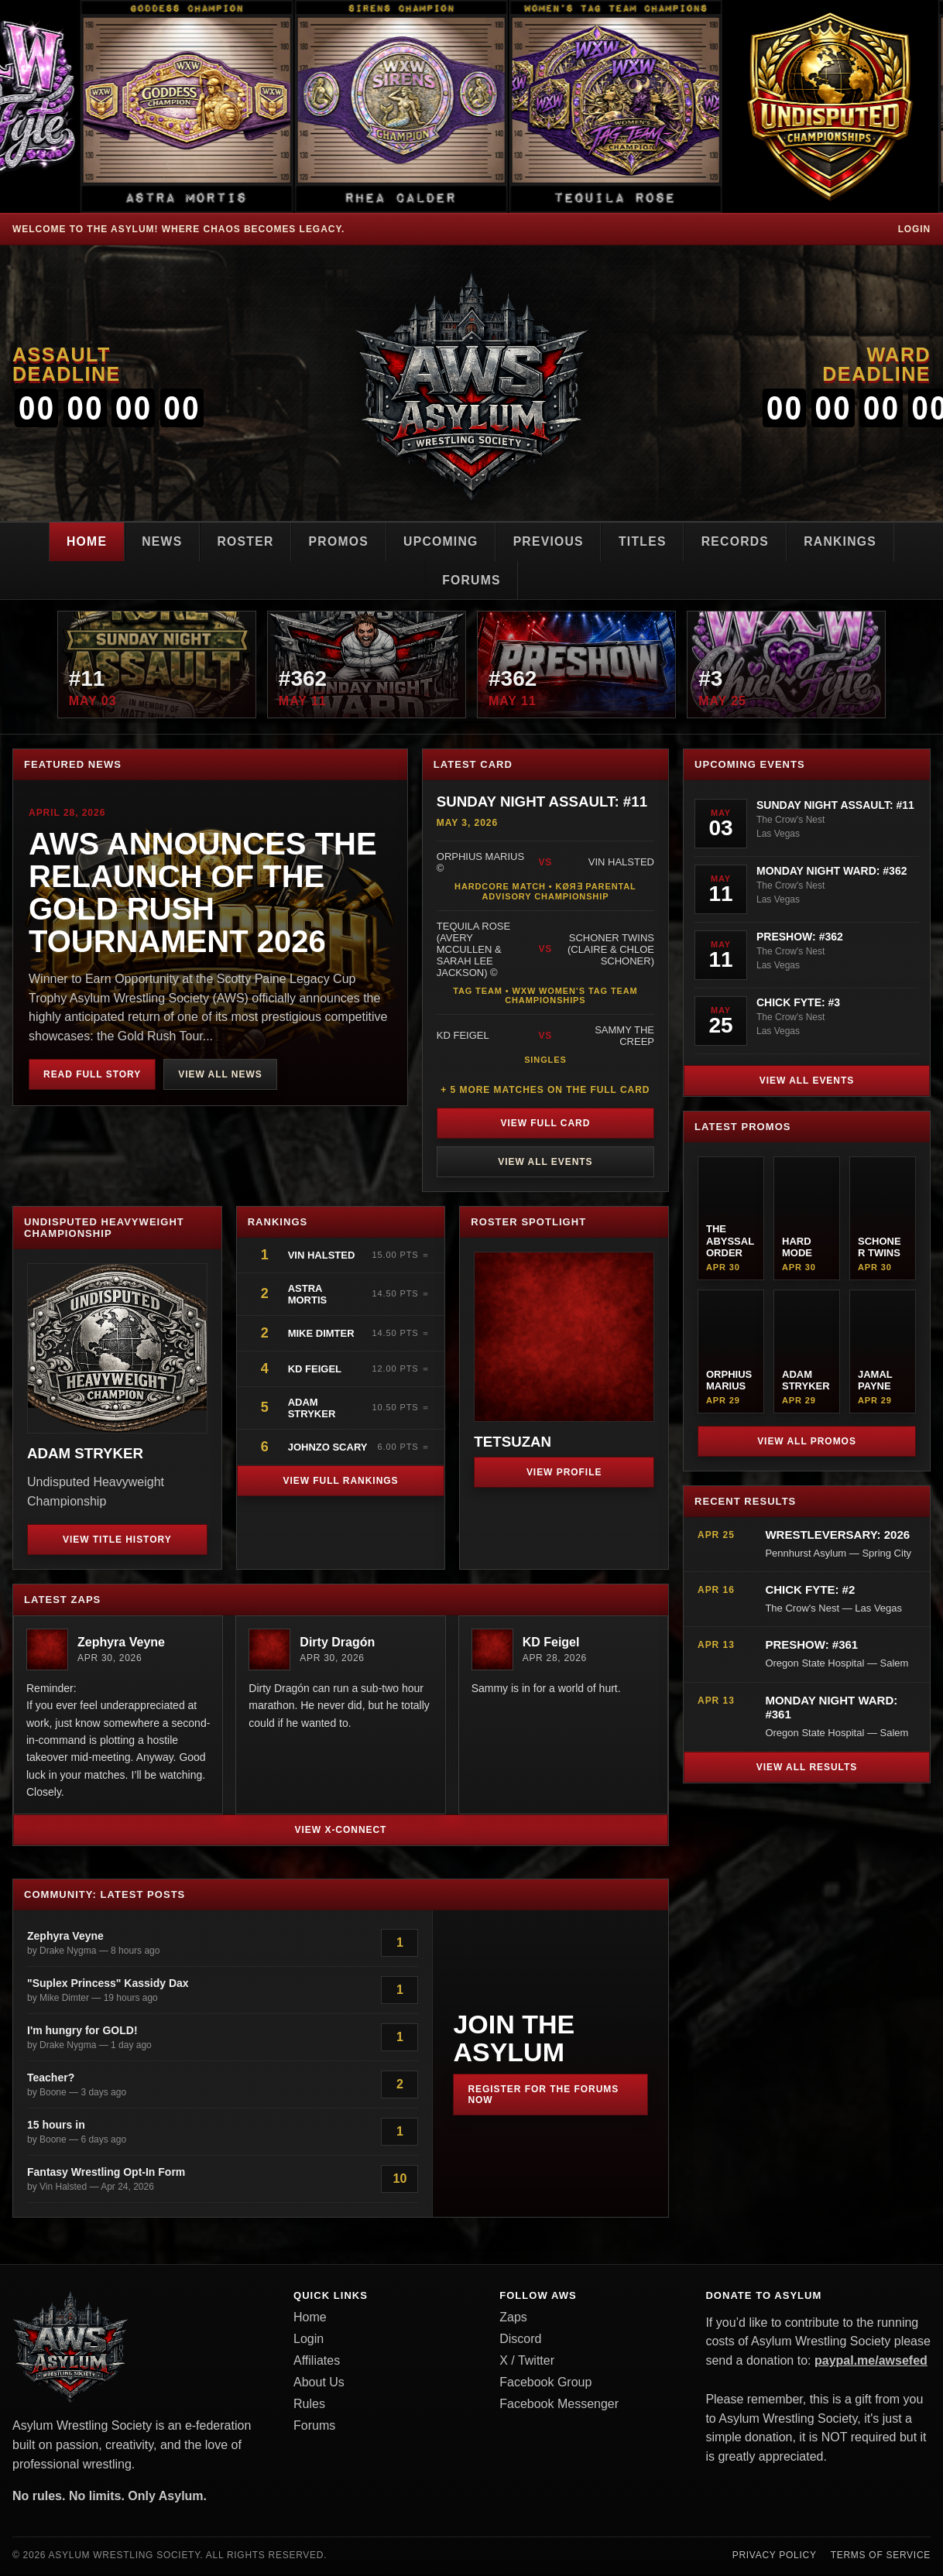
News (156, 541)
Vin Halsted (323, 1256)
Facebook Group (545, 2383)
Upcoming (440, 541)
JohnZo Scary (328, 1448)
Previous (550, 541)
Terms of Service (881, 2556)
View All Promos (806, 1442)
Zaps (513, 2318)
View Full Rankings (340, 1482)
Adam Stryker (312, 1409)
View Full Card (545, 1124)
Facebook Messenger (559, 2405)
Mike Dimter (321, 1335)
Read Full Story (92, 1075)
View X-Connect (341, 1831)
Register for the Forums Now (543, 2096)
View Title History (117, 1541)
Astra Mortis (307, 1295)
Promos (336, 541)
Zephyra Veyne (121, 1643)
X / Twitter (526, 2362)
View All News (220, 1075)
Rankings (847, 541)
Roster (240, 541)
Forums (471, 580)
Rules (309, 2405)
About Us (319, 2383)
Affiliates (316, 2362)
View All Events (545, 1163)
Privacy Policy (774, 2556)
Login (914, 229)
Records (739, 541)
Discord (520, 2340)
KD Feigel (314, 1370)
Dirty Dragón (337, 1643)
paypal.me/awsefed (871, 2362)
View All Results (806, 1768)
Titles (646, 541)
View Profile (564, 1473)
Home (79, 541)
